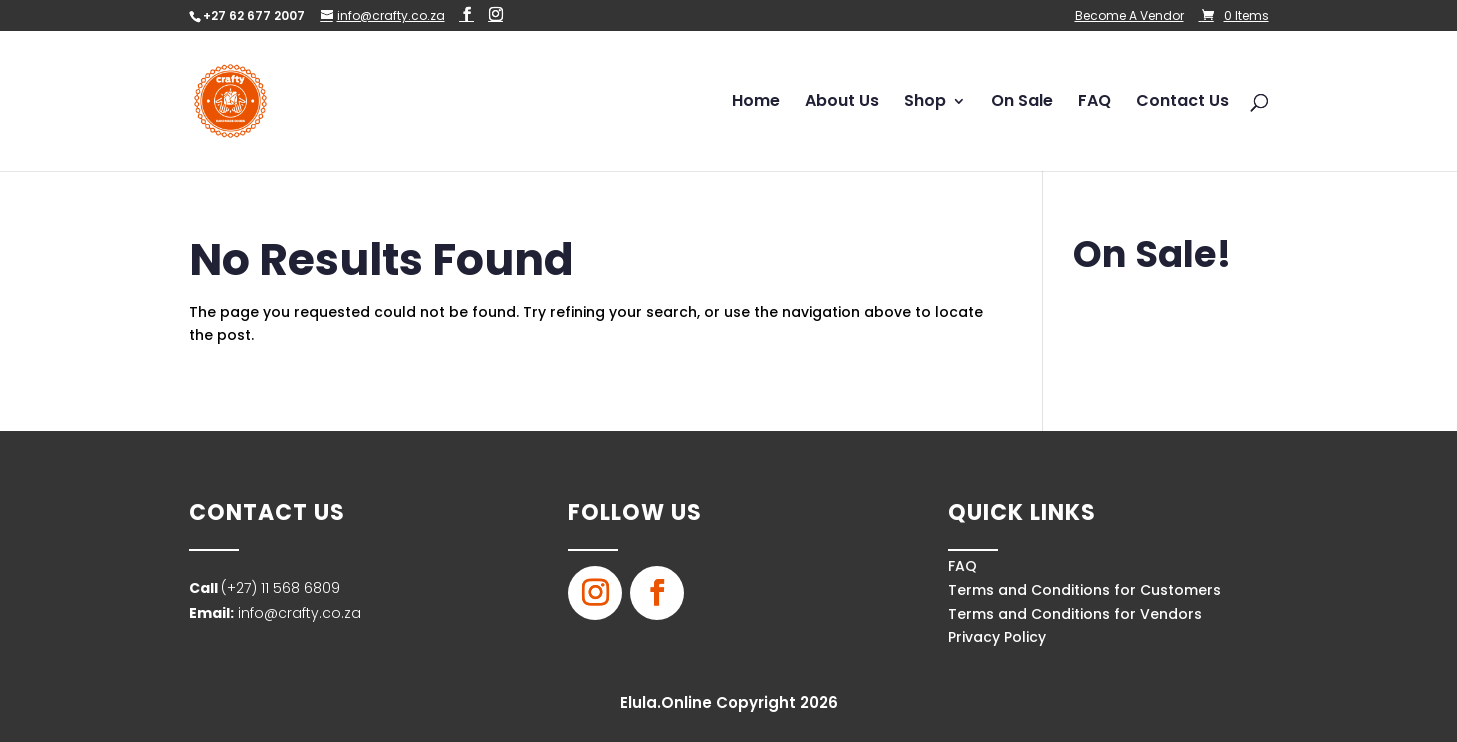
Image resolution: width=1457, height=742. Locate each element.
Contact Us (1182, 103)
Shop (925, 103)
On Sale (1022, 103)
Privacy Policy (997, 637)
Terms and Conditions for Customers (1084, 590)
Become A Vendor (1129, 17)
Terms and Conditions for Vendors (1075, 614)
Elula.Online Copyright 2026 (729, 702)
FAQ (1094, 103)
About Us (842, 103)
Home (756, 103)
